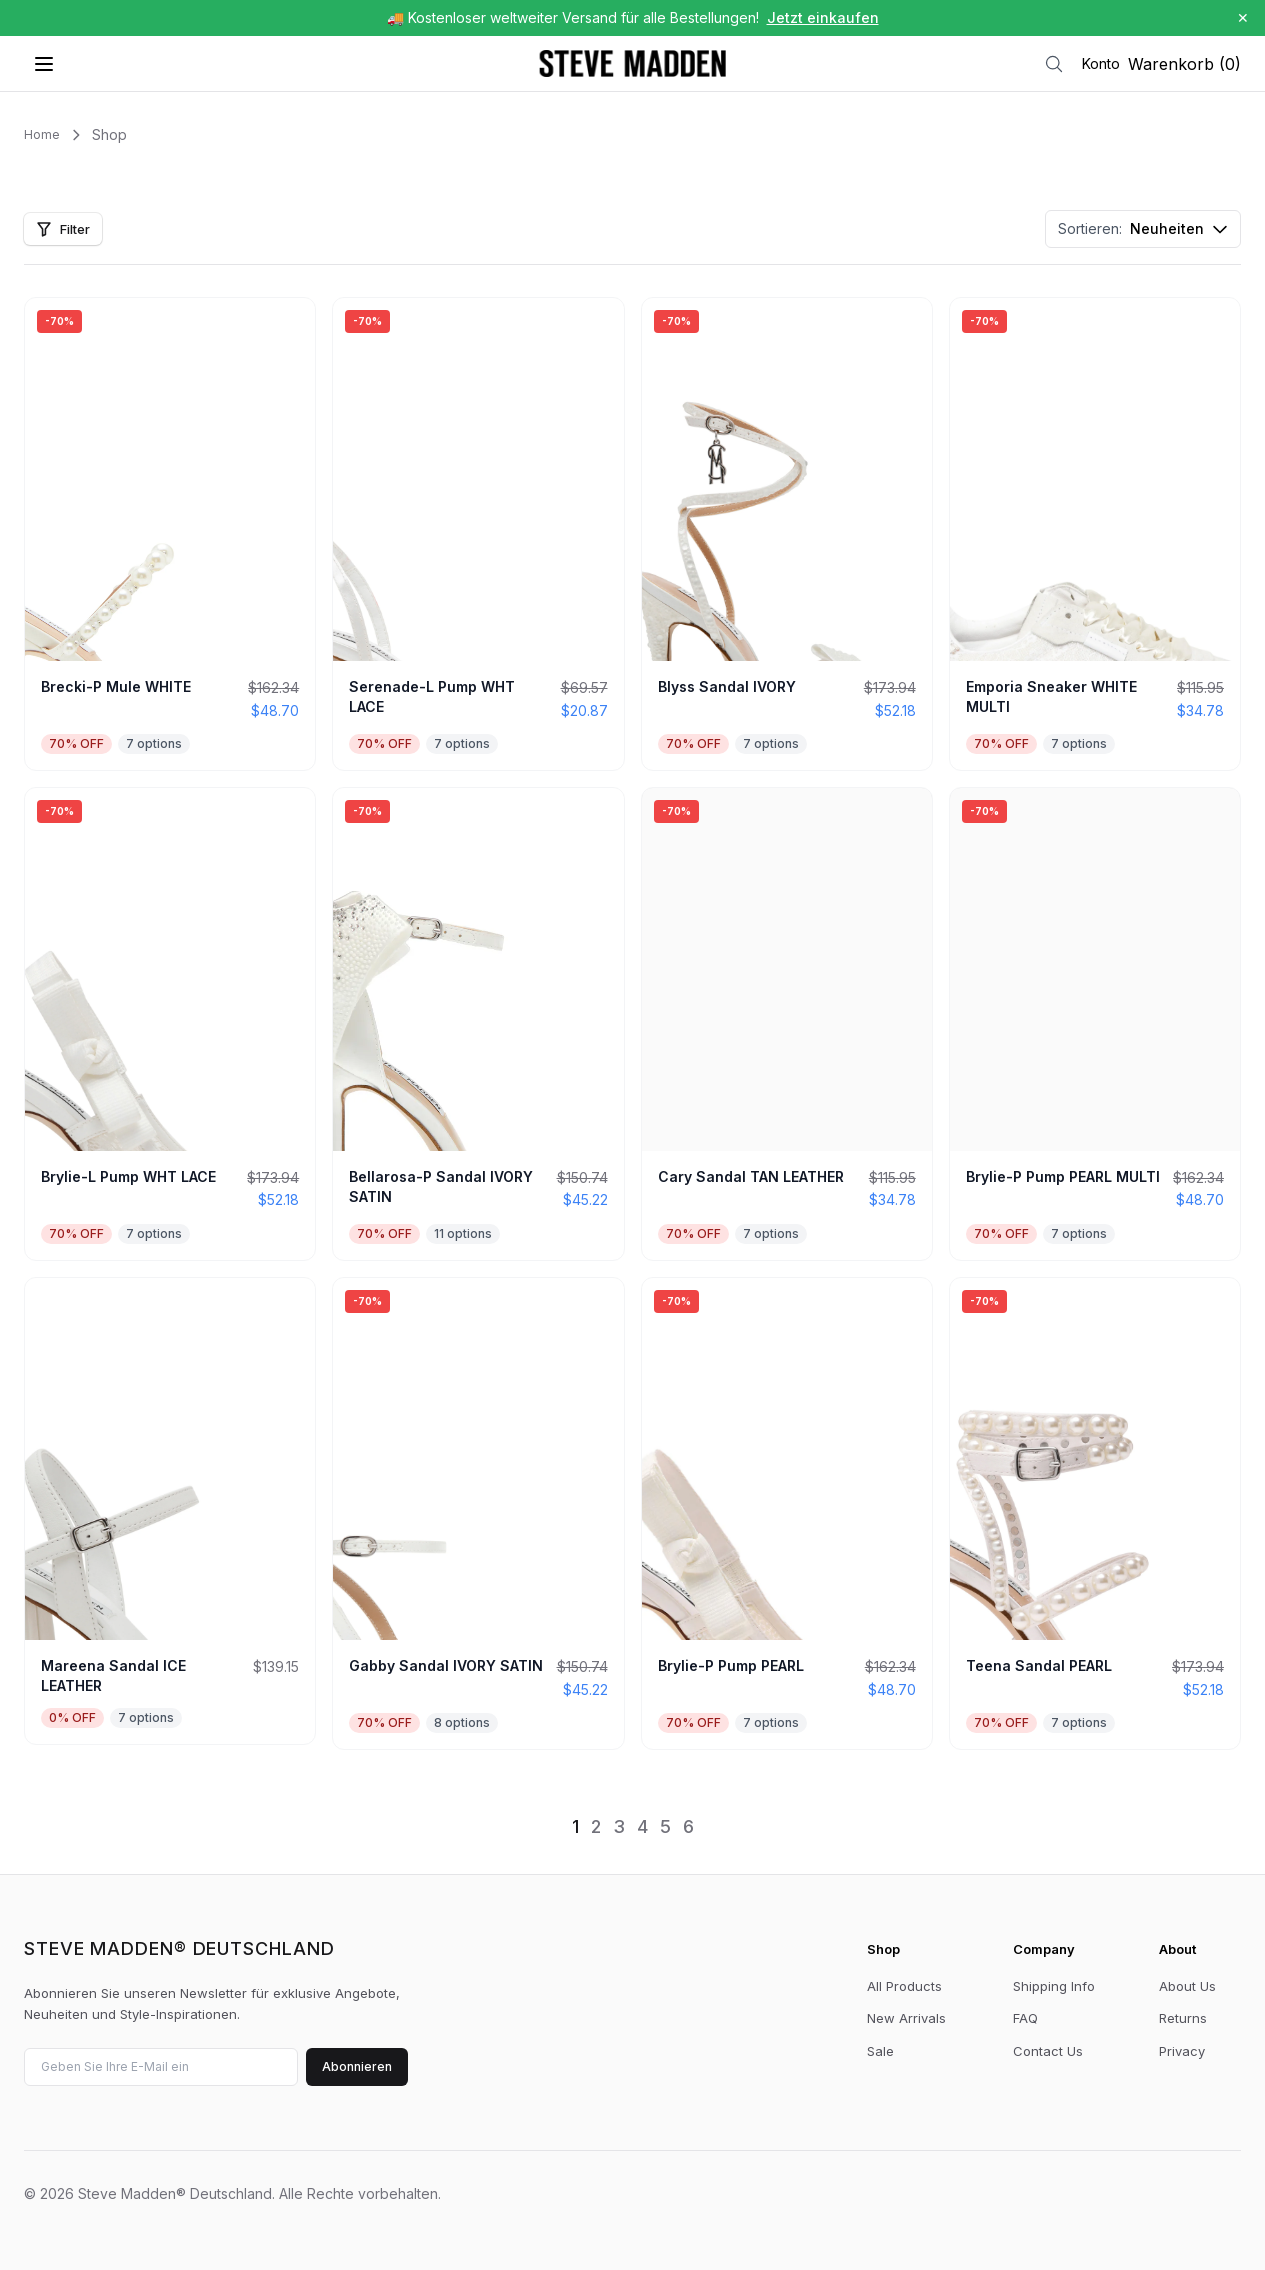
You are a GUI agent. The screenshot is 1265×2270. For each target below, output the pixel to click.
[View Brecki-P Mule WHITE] (170, 534)
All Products (904, 1986)
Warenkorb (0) (1184, 64)
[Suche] (1054, 64)
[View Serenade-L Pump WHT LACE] (478, 534)
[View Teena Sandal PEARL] (1095, 1514)
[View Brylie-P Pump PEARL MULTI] (1095, 1024)
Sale (880, 2051)
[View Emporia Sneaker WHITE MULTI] (1095, 534)
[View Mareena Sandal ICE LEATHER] (170, 1511)
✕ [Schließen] (1243, 17)
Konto (1101, 63)
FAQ (1025, 2018)
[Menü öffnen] (44, 64)
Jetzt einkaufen (823, 17)
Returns (1183, 2018)
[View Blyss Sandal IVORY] (787, 534)
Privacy (1182, 2051)
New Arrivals (906, 2018)
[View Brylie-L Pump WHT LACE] (170, 1024)
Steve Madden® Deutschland (179, 1949)
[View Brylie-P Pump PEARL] (787, 1514)
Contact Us (1048, 2051)
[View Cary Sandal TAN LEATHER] (787, 1024)
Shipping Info (1054, 1986)
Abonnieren (357, 2066)
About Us (1187, 1986)
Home (42, 134)
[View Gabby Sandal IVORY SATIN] (478, 1514)
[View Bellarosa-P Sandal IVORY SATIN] (478, 1024)
